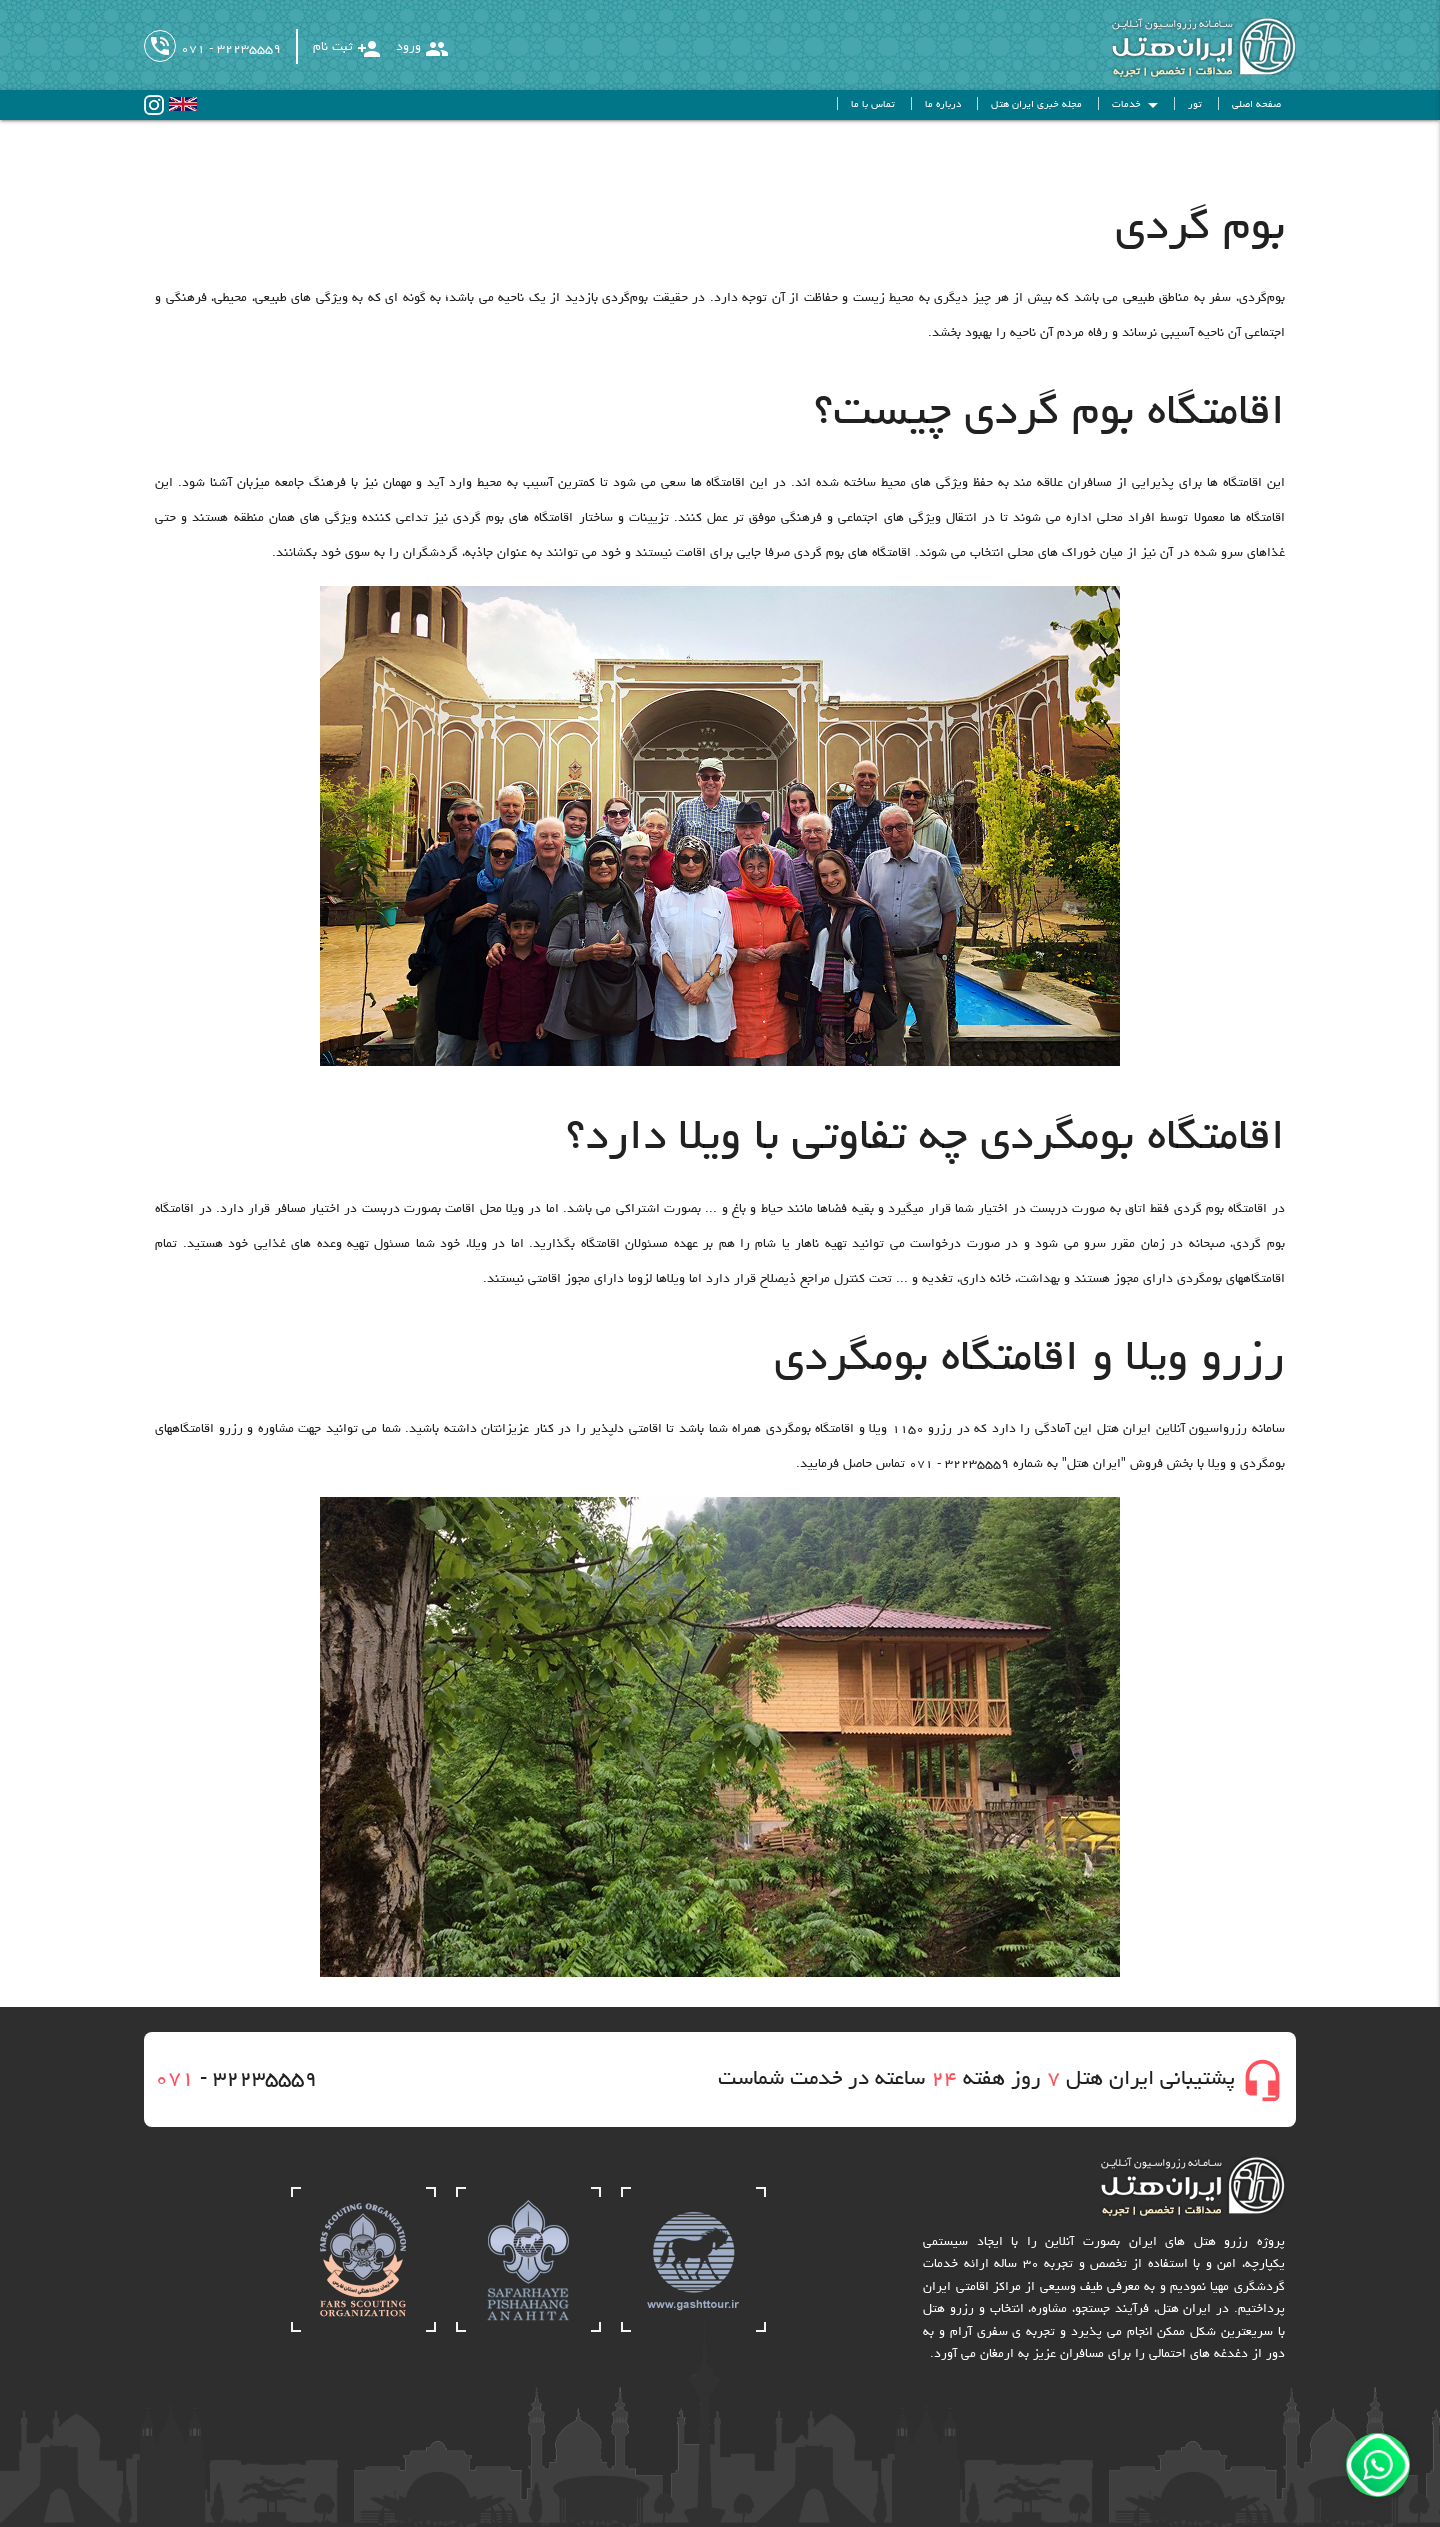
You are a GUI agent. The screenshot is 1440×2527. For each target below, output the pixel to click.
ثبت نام (347, 49)
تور (1195, 105)
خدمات (1138, 105)
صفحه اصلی (1256, 105)
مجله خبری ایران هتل (1036, 105)
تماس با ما (873, 105)
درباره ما (943, 105)
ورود (422, 49)
